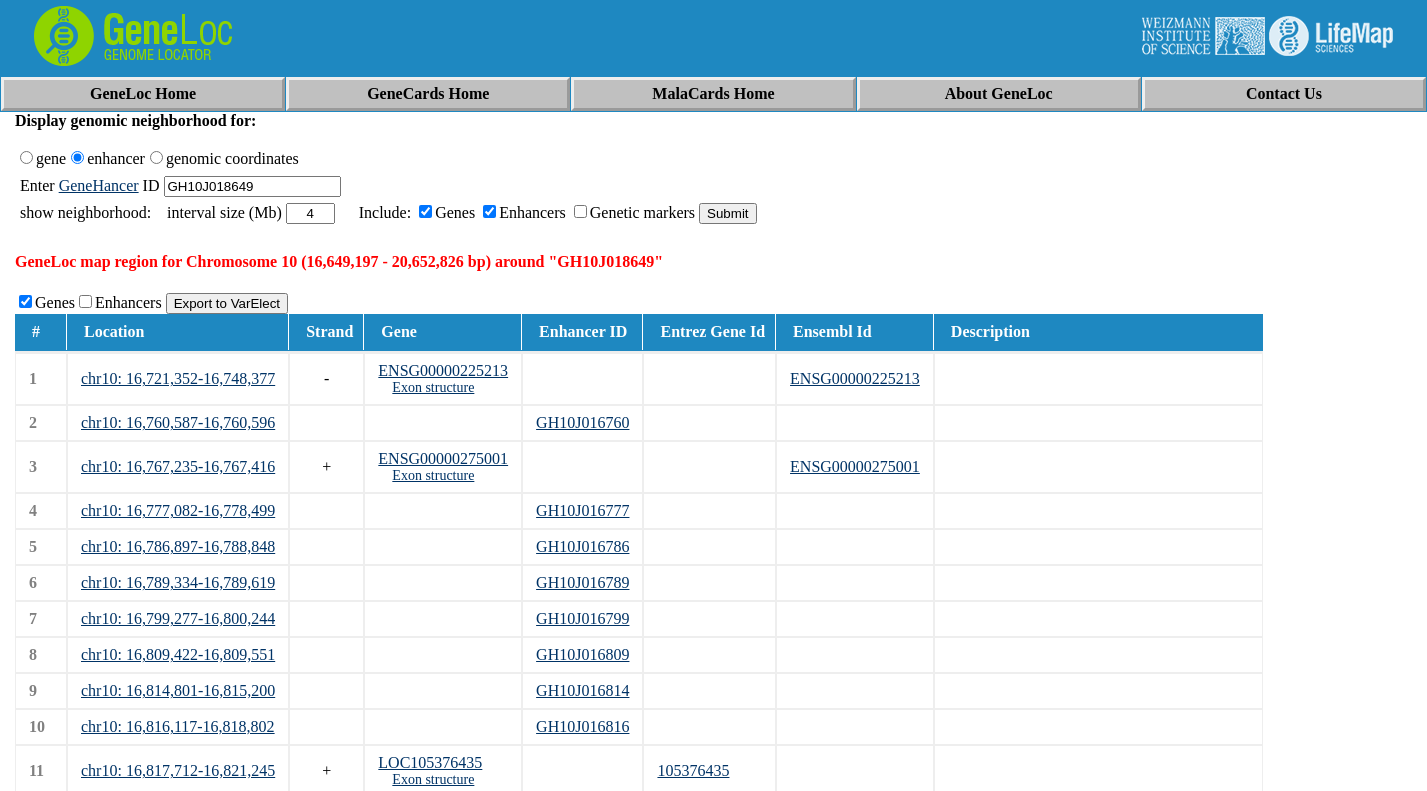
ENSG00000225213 (443, 370)
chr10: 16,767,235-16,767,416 (178, 466)
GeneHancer (99, 185)
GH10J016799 (582, 618)
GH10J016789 (582, 582)
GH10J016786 (582, 546)
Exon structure (433, 387)
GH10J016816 (582, 726)
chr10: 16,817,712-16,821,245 (178, 770)
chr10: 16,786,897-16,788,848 (178, 546)
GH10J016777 (582, 510)
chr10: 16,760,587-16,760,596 (178, 422)
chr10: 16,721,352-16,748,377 (178, 378)
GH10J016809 (582, 654)
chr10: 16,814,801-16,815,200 (178, 690)
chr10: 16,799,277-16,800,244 (178, 618)
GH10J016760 (582, 422)
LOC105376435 (430, 762)
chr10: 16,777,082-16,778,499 (178, 510)
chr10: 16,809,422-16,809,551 (178, 654)
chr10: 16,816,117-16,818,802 (178, 726)
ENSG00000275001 (443, 458)
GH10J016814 (582, 690)
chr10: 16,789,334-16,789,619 (178, 582)
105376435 (693, 770)
